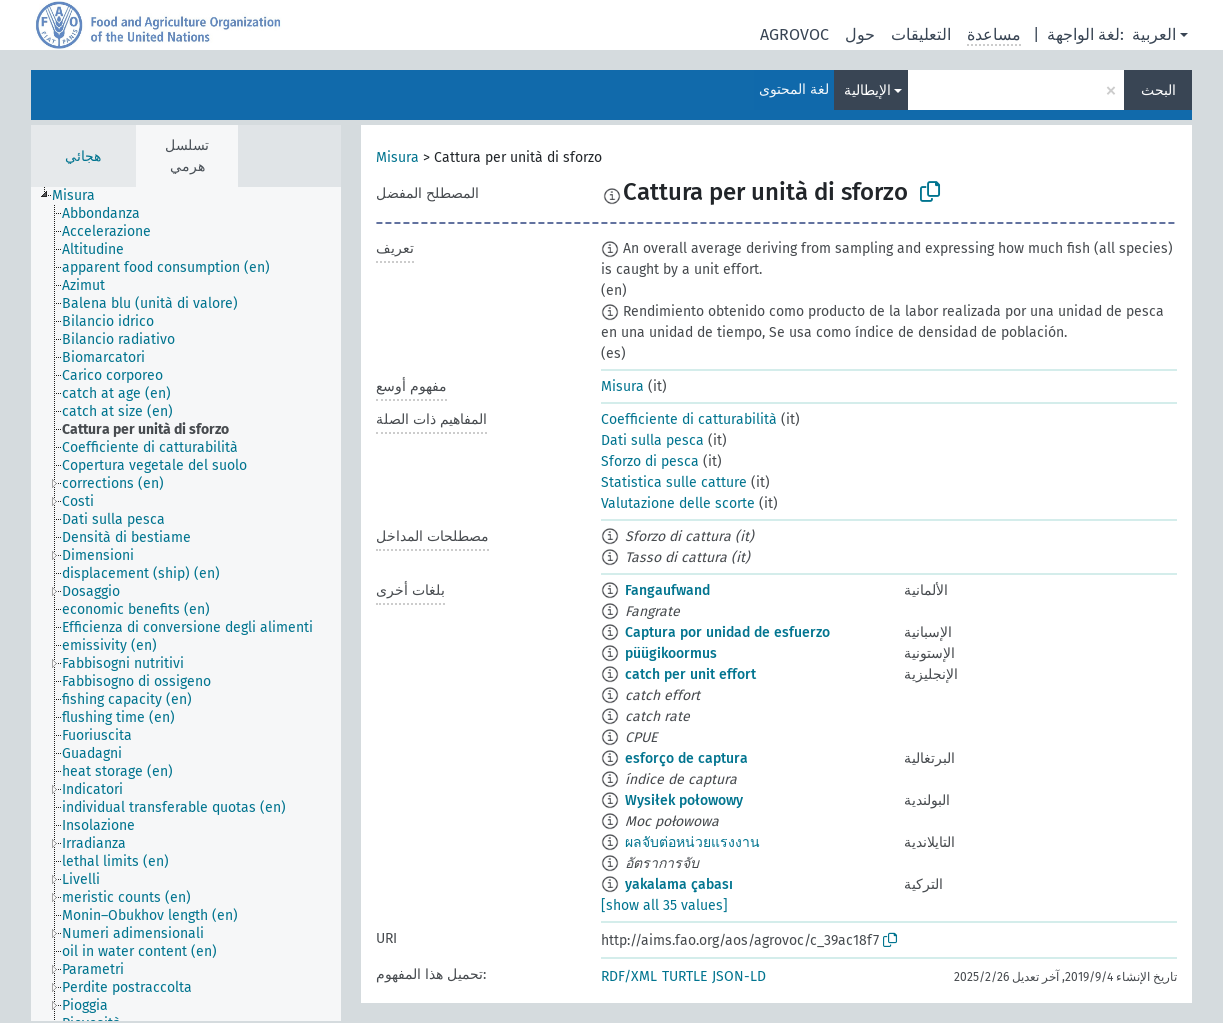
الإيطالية (867, 90)
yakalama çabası (679, 884)
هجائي (83, 156)
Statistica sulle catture (674, 482)
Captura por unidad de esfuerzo (727, 632)
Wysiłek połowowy (684, 800)
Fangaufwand (667, 590)
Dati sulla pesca (652, 440)
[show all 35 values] (664, 905)
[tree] (186, 604)
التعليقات (921, 34)
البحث (1158, 90)
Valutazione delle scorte (678, 503)
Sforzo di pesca (650, 461)
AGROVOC (794, 34)
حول (860, 34)
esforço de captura (686, 758)
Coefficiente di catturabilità (689, 419)
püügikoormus (671, 653)
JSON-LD (739, 976)
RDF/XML (629, 976)
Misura (397, 157)
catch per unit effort (690, 674)
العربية (1154, 34)
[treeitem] (82, 196)
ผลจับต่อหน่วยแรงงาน (692, 842)
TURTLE (684, 976)
